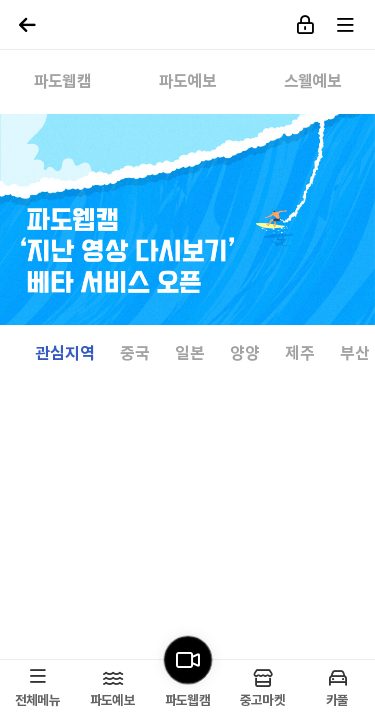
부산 (355, 354)
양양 (245, 354)
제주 (300, 354)
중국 (135, 354)
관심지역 (65, 354)
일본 (190, 354)
